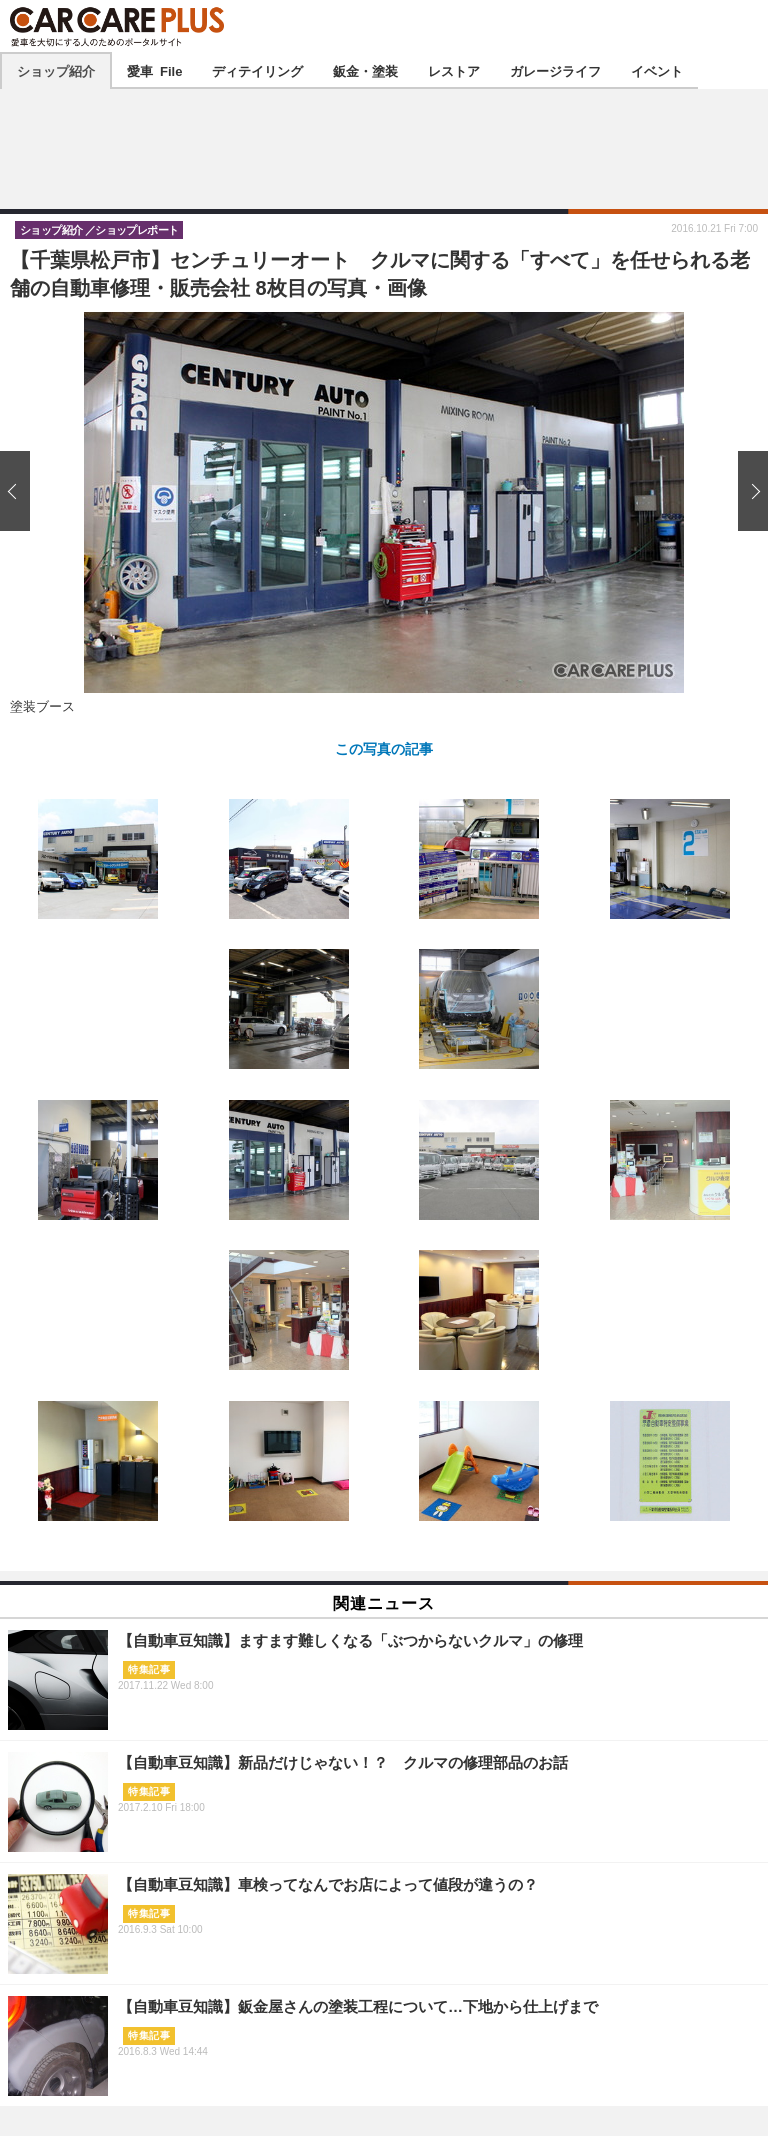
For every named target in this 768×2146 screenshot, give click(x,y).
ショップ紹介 (56, 70)
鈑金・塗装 (365, 70)
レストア (454, 70)
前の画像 (20, 490)
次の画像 (748, 490)
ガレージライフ (555, 70)
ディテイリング (257, 70)
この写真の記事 (384, 748)
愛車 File (154, 70)
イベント (657, 70)
